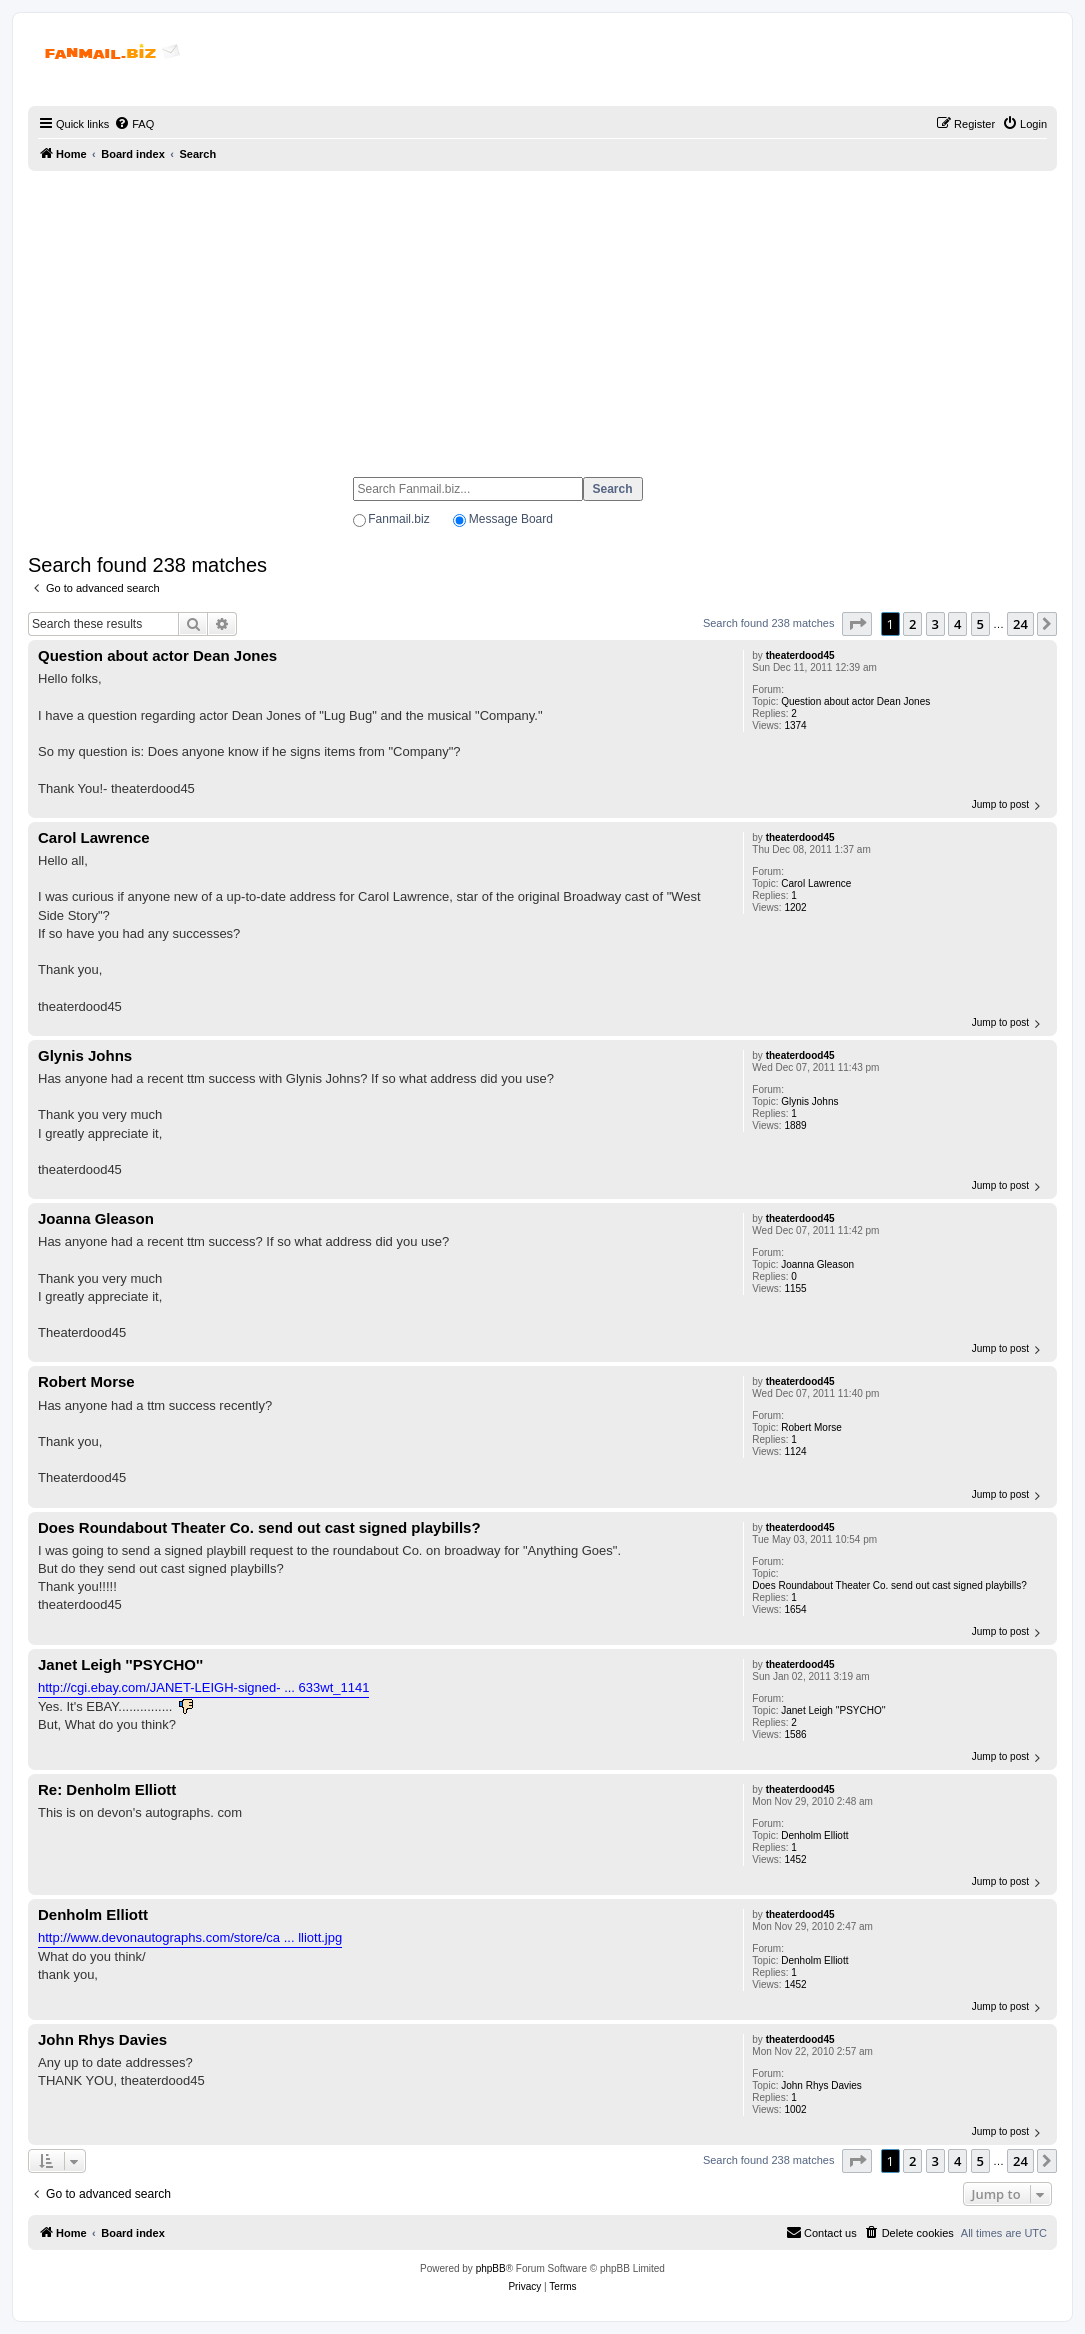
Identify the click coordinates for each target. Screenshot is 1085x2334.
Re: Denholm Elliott (107, 1789)
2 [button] (912, 624)
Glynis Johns (809, 1101)
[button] (857, 624)
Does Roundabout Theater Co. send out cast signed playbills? (889, 1585)
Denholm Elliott (814, 1835)
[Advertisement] (542, 315)
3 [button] (935, 624)
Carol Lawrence (816, 883)
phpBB (491, 2268)
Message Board (511, 519)
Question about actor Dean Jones (855, 701)
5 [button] (980, 624)
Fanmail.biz (398, 519)
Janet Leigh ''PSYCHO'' (833, 1710)
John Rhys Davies (821, 2085)
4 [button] (957, 624)
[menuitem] (134, 124)
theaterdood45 (800, 655)
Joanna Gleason (817, 1264)
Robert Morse (811, 1427)
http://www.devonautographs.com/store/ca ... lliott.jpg (190, 1937)
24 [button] (1020, 624)
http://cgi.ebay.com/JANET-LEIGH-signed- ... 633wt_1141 (203, 1687)
